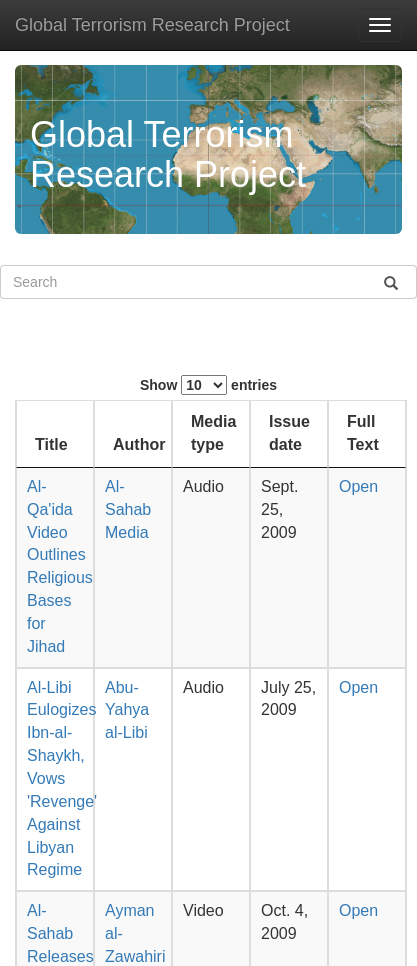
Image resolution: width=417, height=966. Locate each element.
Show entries (208, 385)
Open (358, 486)
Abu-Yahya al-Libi (127, 710)
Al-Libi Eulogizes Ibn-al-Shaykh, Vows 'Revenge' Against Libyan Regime (62, 779)
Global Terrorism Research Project (152, 25)
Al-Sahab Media (128, 509)
